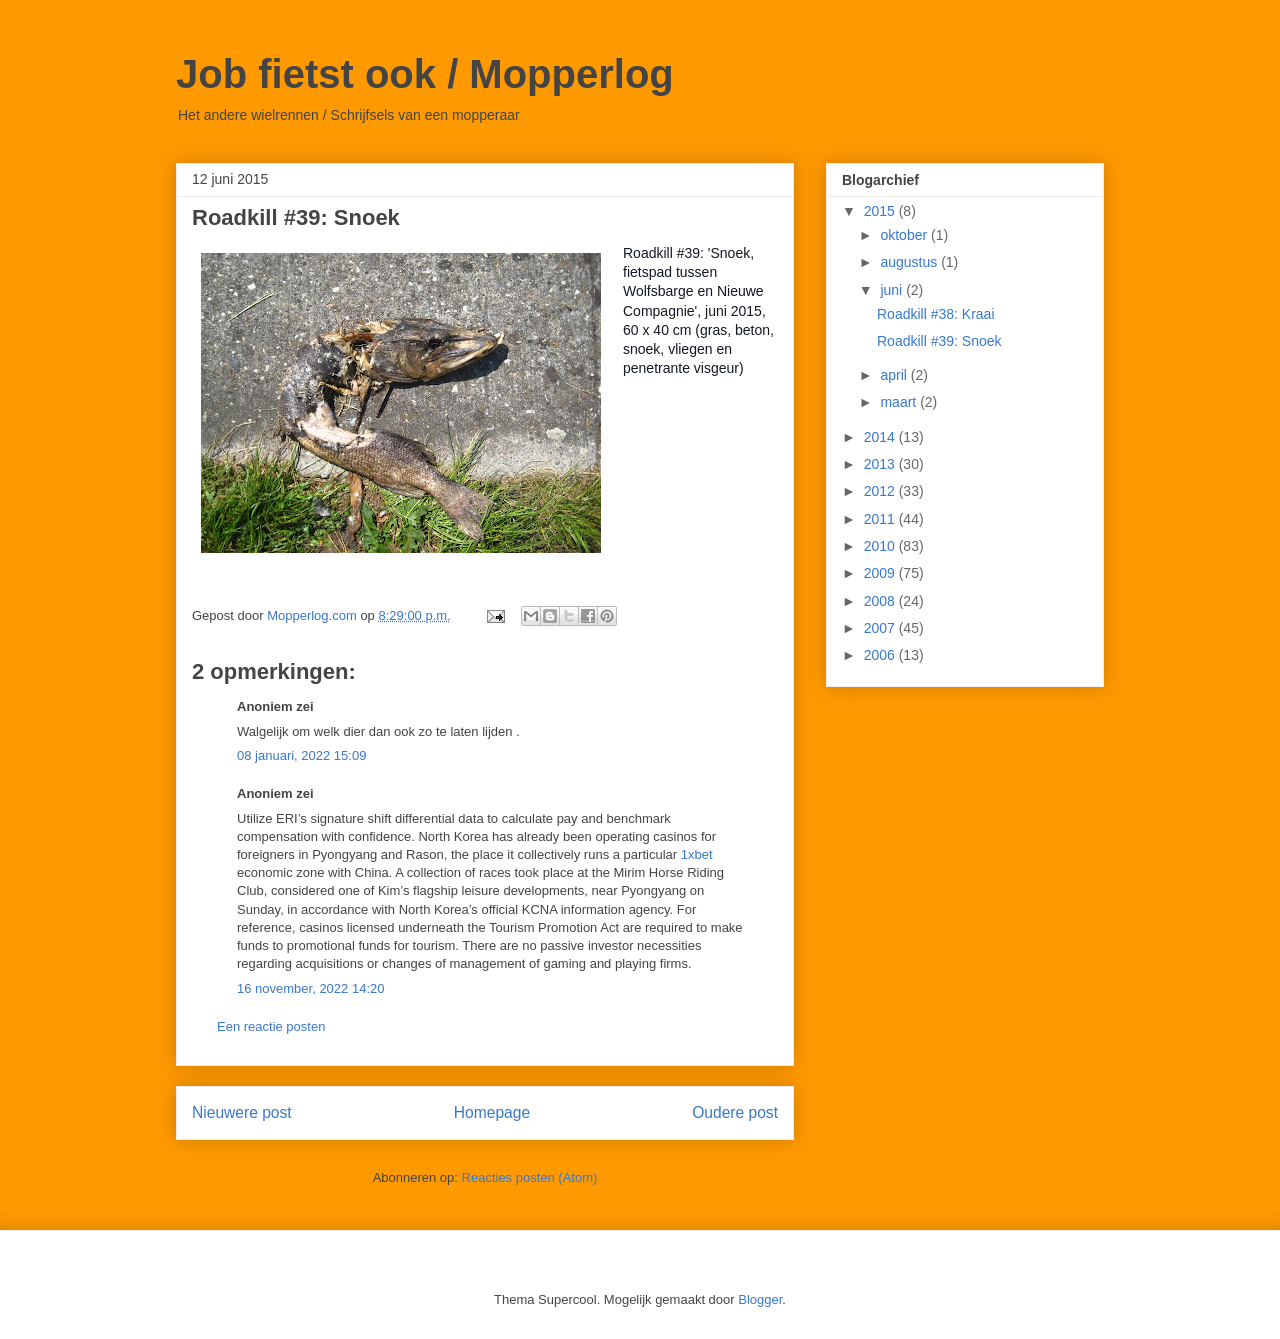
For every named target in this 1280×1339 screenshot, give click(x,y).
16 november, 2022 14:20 (310, 988)
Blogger (760, 1299)
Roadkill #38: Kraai (936, 314)
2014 (881, 437)
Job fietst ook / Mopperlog (425, 74)
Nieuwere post (242, 1112)
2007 (881, 628)
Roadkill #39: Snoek (939, 341)
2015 (881, 211)
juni (893, 290)
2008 (881, 601)
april (895, 375)
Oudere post (735, 1112)
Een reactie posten (271, 1026)
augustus (910, 262)
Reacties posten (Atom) (530, 1177)
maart (900, 402)
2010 (881, 546)
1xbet (697, 854)
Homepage (492, 1112)
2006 (881, 655)
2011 (881, 519)
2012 (881, 491)
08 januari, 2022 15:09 (301, 755)
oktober (905, 235)
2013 (881, 464)
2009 (881, 573)
